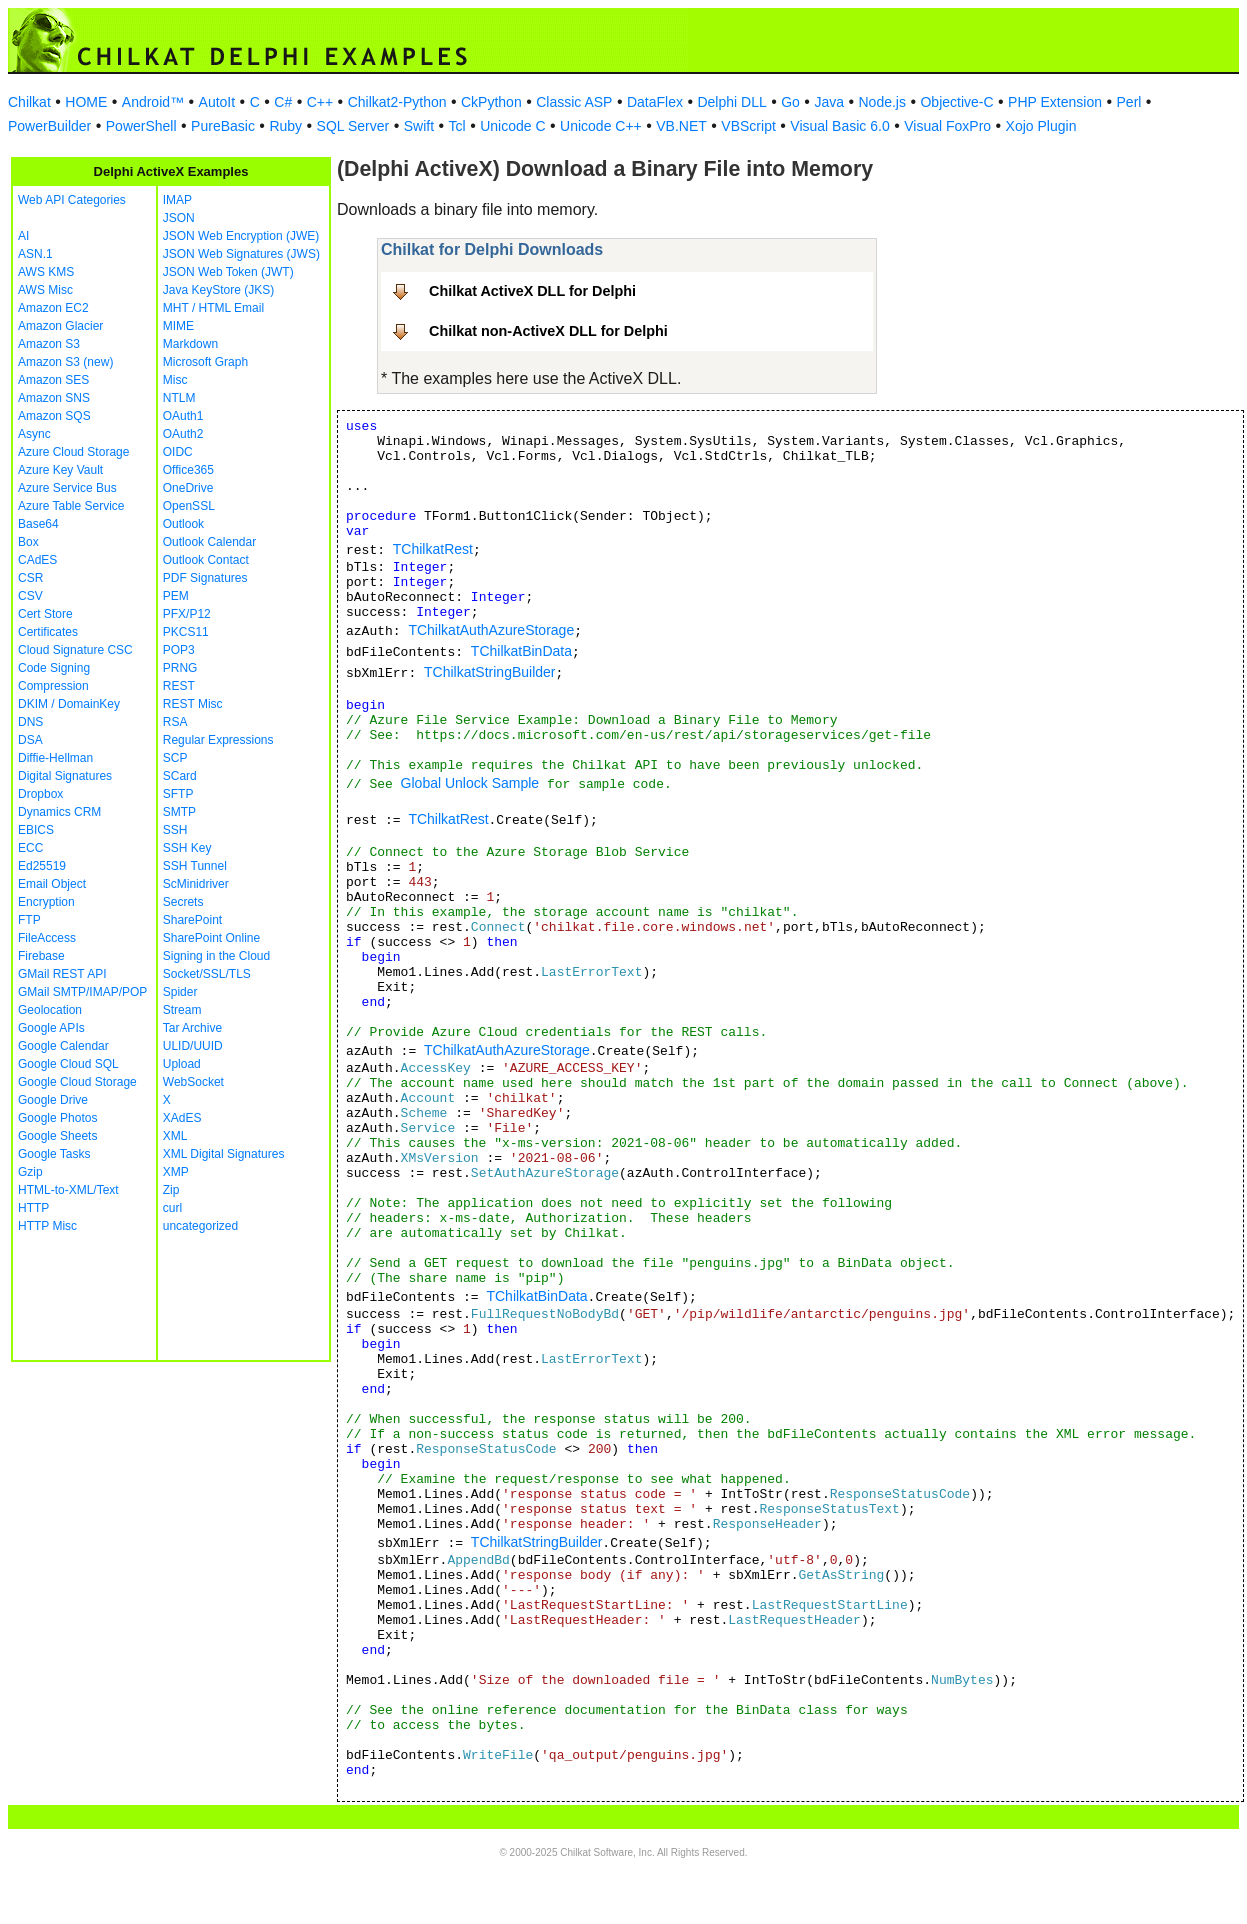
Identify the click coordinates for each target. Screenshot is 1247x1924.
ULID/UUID (193, 1046)
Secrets (183, 902)
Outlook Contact (206, 560)
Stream (182, 1010)
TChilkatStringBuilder (490, 672)
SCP (175, 758)
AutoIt (217, 102)
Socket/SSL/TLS (207, 974)
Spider (180, 992)
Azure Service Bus (67, 488)
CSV (30, 596)
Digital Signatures (65, 776)
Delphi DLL (731, 102)
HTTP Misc (47, 1226)
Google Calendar (63, 1046)
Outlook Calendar (209, 542)
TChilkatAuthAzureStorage (491, 630)
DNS (30, 722)
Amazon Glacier (60, 326)
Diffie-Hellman (55, 758)
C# (283, 102)
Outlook (183, 524)
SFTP (178, 794)
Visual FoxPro (947, 126)
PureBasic (223, 126)
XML (175, 1136)
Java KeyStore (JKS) (218, 290)
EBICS (36, 830)
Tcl (457, 126)
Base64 (38, 524)
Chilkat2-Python (397, 102)
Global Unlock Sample (470, 783)
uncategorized (200, 1226)
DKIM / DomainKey (69, 704)
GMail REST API (62, 974)
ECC (30, 848)
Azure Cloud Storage (73, 452)
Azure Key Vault (60, 470)
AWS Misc (45, 290)
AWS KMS (46, 272)
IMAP (177, 200)
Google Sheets (57, 1136)
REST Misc (193, 704)
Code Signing (54, 668)
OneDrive (188, 488)
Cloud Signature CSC (75, 650)
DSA (30, 740)
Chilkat (29, 102)
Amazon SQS (54, 416)
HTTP (33, 1208)
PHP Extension (1055, 102)
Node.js (882, 102)
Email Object (52, 884)
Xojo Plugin (1041, 126)
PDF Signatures (205, 578)
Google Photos (57, 1118)
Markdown (190, 344)
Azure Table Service (71, 506)
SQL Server (353, 126)
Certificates (48, 632)
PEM (176, 596)
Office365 (188, 470)
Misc (175, 380)
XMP (176, 1172)
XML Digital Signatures (224, 1154)
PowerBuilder (49, 126)
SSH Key (187, 848)
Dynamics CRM (59, 812)
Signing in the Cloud (216, 956)
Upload (182, 1064)
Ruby (285, 126)
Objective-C (956, 102)
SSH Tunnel (195, 866)
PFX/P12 (187, 614)
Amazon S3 (49, 344)
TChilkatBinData (521, 651)
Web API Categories (72, 200)
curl (172, 1208)
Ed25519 (42, 866)
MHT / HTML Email (213, 308)
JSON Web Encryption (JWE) (241, 236)
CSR (30, 578)
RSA (175, 722)
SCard (180, 776)
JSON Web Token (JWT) (228, 272)
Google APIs (51, 1028)
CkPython (491, 102)
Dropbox (40, 794)
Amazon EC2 (53, 308)
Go (790, 102)
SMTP (179, 812)
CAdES (37, 560)
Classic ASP (574, 102)
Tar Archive (192, 1028)
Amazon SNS (54, 398)
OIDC (178, 452)
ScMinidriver (196, 884)
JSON (179, 218)
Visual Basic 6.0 (839, 126)
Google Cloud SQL (68, 1064)
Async (34, 434)
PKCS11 (186, 632)
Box (28, 542)
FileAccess (47, 938)
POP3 (179, 650)
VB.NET (681, 126)
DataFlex (655, 102)
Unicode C (512, 126)
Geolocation (50, 1010)
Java (829, 102)
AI (23, 236)
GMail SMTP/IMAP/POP (82, 992)
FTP (29, 920)
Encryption (46, 902)
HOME (86, 102)
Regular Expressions (218, 740)
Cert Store (45, 614)
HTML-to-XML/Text (68, 1190)
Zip (171, 1190)
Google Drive (53, 1100)
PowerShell (141, 126)
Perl (1129, 102)
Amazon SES (53, 380)
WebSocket (193, 1082)
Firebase (41, 956)
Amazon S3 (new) (65, 362)
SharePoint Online (211, 938)
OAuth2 (183, 434)
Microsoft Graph (205, 362)
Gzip (30, 1172)
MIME (178, 326)
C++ (320, 102)
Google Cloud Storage (77, 1082)
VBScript (748, 126)
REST (179, 686)
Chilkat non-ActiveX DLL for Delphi (548, 331)
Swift (419, 126)
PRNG (180, 668)
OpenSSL (189, 506)
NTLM (179, 398)
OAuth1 (183, 416)
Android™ (153, 102)
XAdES (182, 1118)
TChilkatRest (433, 549)
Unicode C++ (601, 126)
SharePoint (192, 920)
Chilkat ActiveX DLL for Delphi (532, 291)
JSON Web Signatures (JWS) (241, 254)
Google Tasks (54, 1154)
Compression (53, 686)
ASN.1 (35, 254)
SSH (175, 830)
